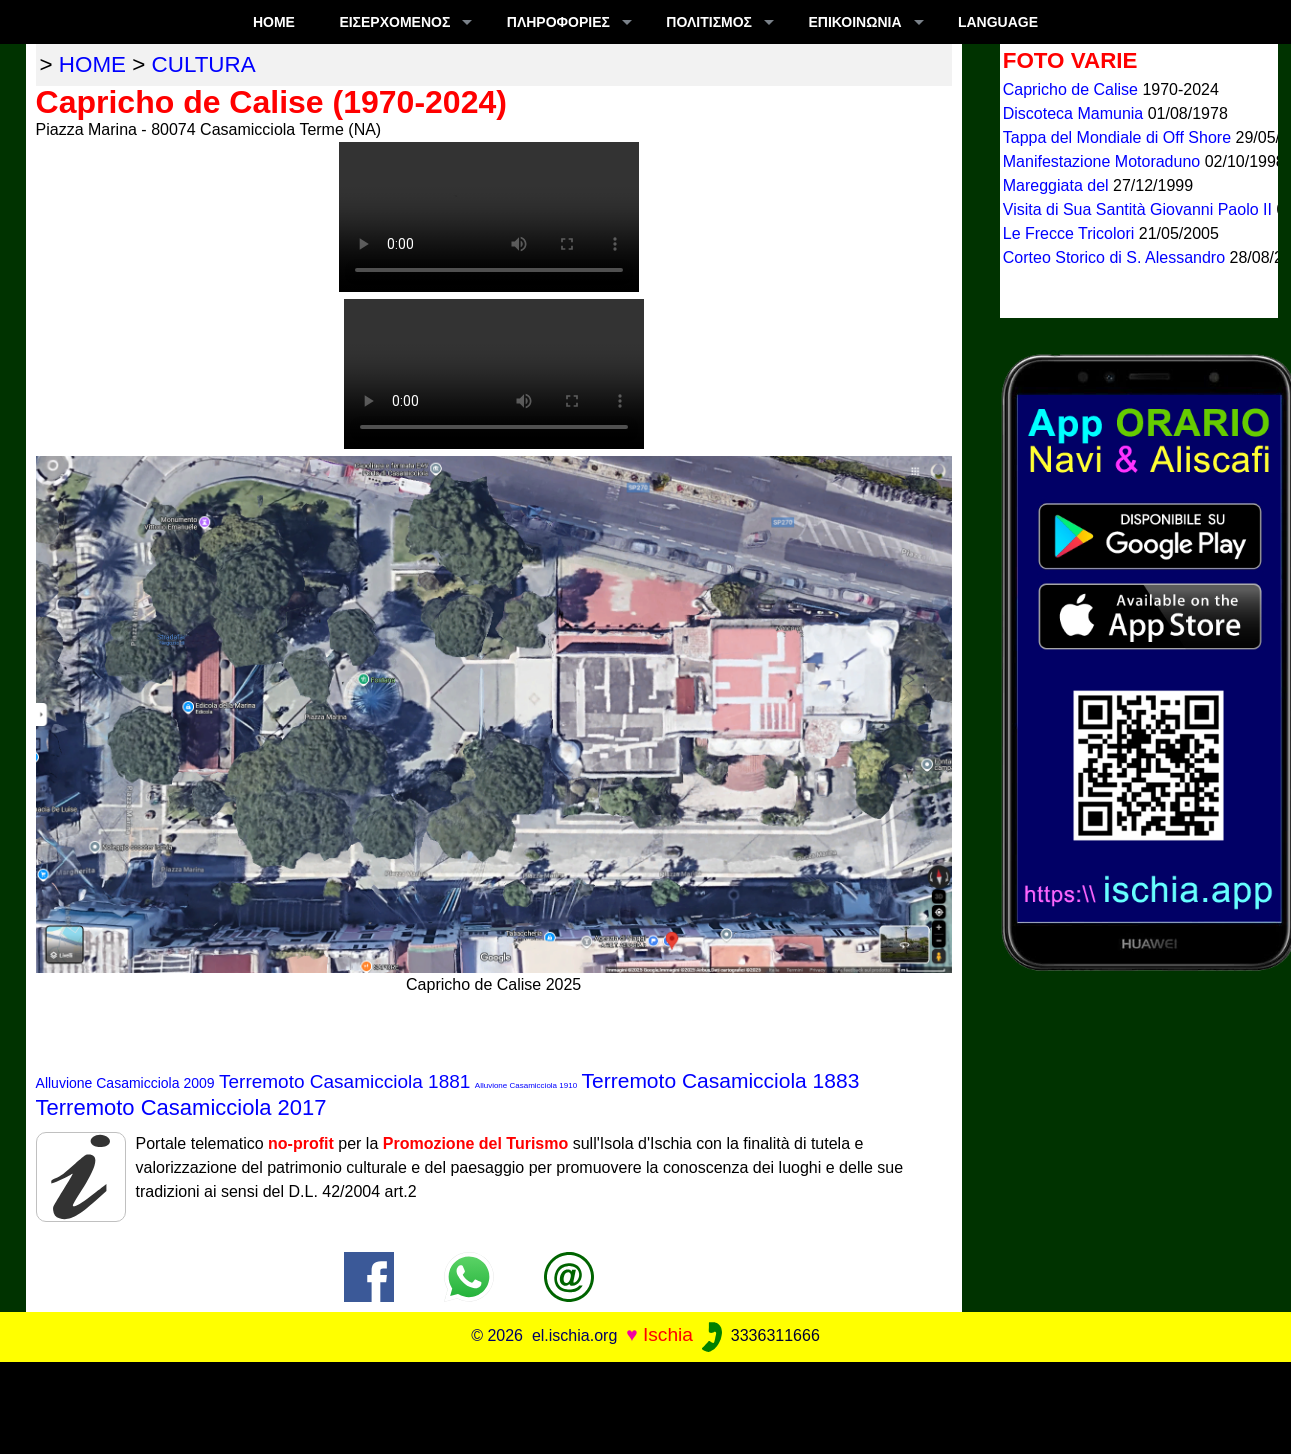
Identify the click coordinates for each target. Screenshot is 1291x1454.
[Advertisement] (646, 1407)
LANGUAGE (998, 22)
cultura (204, 64)
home (92, 64)
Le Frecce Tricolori (1071, 233)
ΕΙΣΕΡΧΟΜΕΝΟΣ (394, 22)
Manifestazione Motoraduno (1104, 161)
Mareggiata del (1058, 185)
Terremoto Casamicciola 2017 (181, 1107)
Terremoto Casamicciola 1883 (721, 1080)
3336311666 (758, 1335)
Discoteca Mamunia (1075, 113)
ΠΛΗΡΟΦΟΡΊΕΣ (558, 22)
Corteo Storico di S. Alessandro (1116, 257)
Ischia (668, 1334)
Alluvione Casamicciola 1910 (526, 1085)
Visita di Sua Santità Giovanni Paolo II (1140, 209)
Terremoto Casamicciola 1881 (344, 1081)
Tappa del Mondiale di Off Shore (1119, 137)
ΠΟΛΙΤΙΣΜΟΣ (709, 22)
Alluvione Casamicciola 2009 (125, 1083)
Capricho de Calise (1073, 89)
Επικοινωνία (854, 22)
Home (274, 22)
